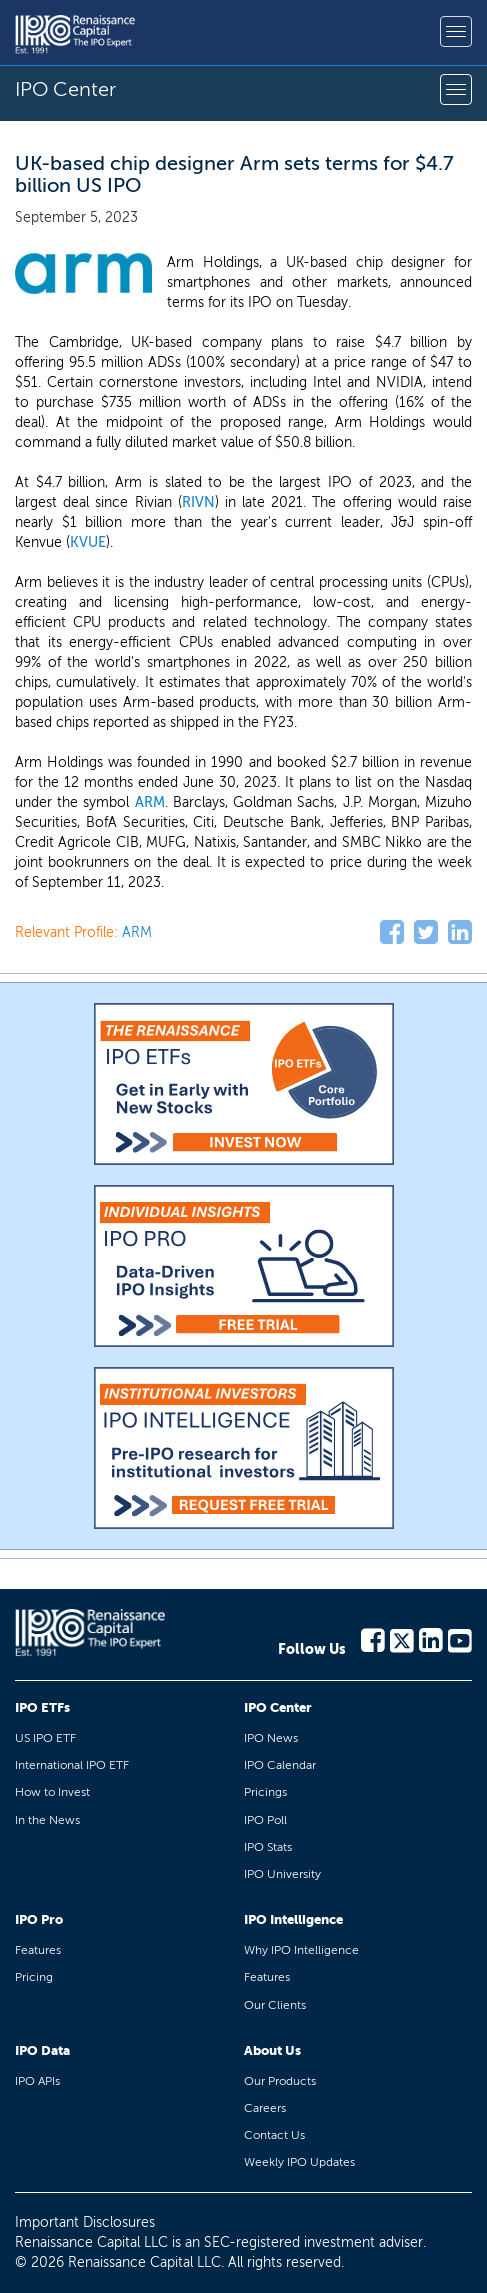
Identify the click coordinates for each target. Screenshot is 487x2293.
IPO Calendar (280, 1765)
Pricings (265, 1792)
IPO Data (42, 2050)
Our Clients (275, 2005)
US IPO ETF (45, 1738)
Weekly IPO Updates (299, 2162)
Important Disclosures (85, 2222)
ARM (150, 802)
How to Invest (52, 1792)
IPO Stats (268, 1847)
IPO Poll (265, 1820)
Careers (265, 2108)
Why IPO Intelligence (301, 1950)
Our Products (280, 2081)
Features (38, 1950)
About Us (272, 2050)
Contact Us (274, 2135)
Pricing (34, 1977)
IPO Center (278, 1707)
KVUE (88, 542)
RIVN (198, 502)
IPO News (271, 1738)
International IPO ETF (72, 1765)
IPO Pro (39, 1919)
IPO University (282, 1874)
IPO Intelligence (293, 1919)
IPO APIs (37, 2081)
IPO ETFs (42, 1707)
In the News (47, 1820)
